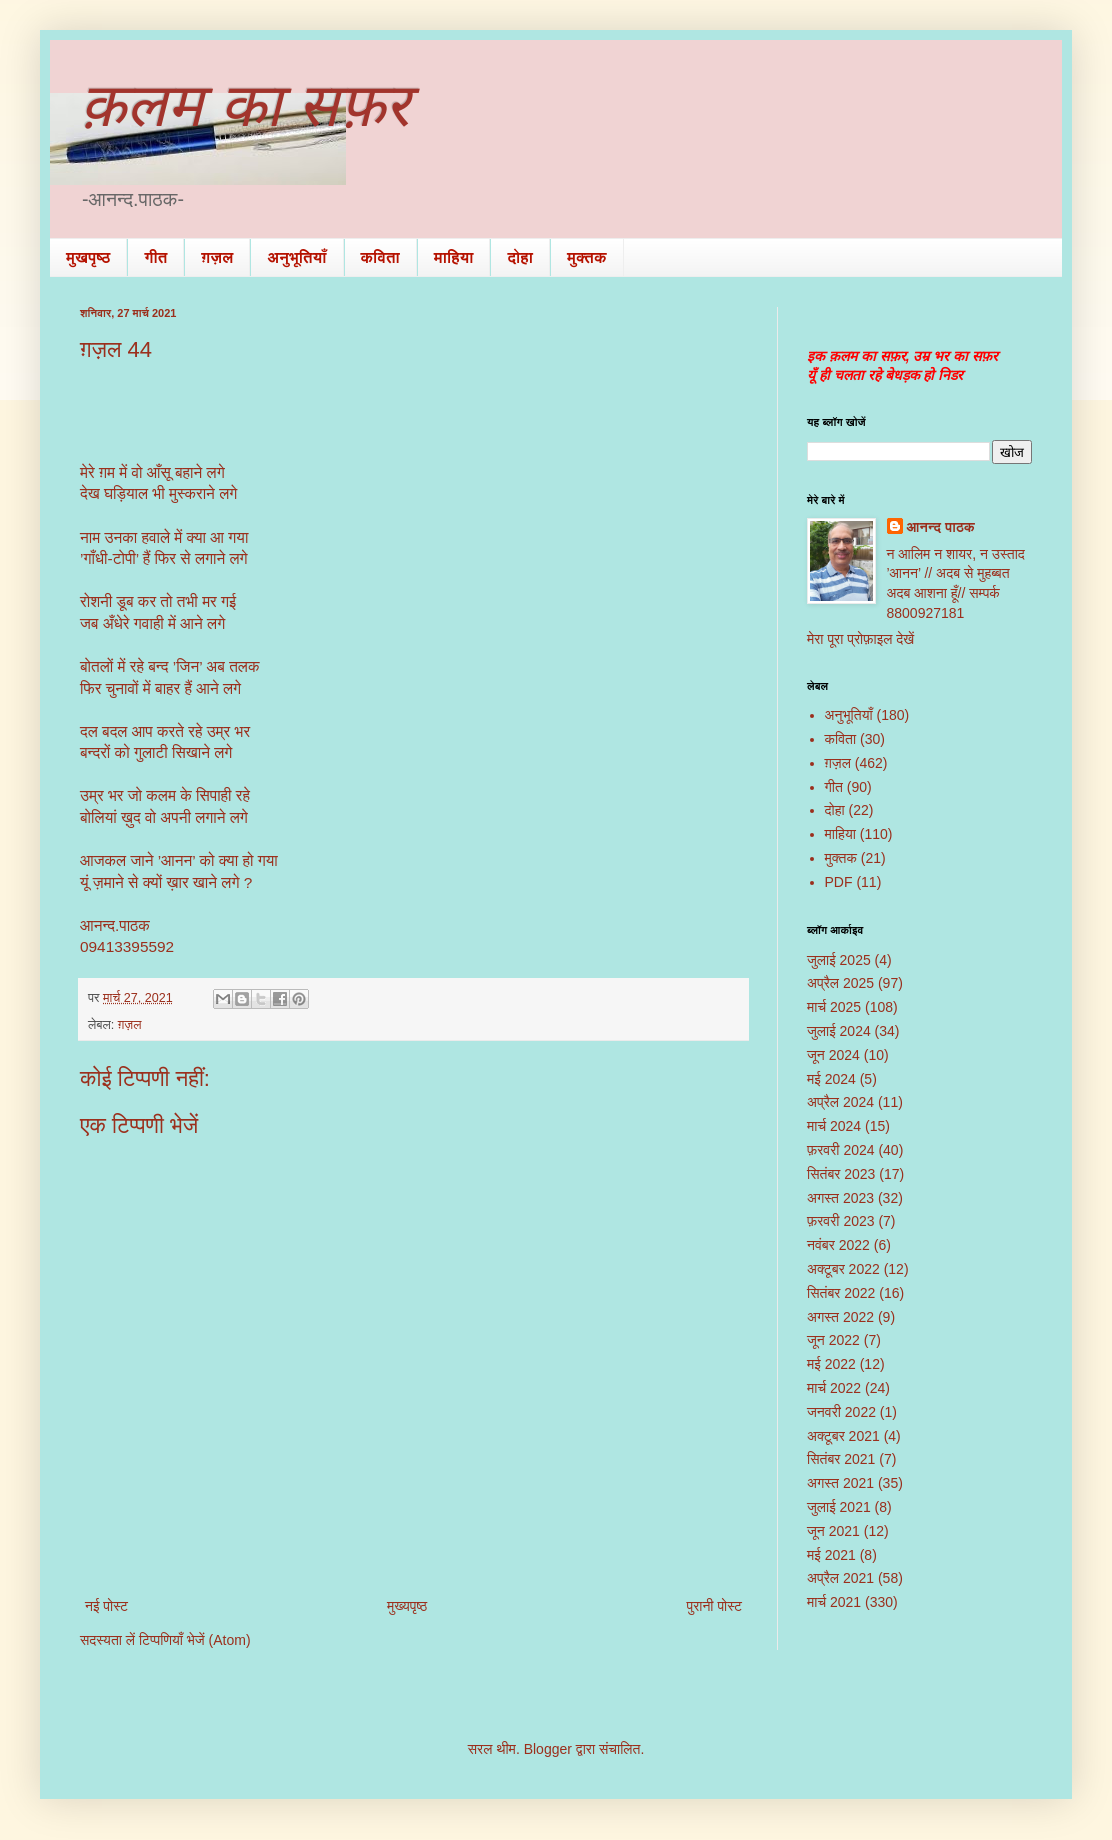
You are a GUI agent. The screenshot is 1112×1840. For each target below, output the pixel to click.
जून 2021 (833, 1531)
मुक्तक (587, 257)
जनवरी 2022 (841, 1412)
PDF (839, 882)
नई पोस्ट (106, 1606)
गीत (155, 257)
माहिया (454, 257)
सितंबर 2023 (841, 1174)
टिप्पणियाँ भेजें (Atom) (195, 1640)
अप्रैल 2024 (840, 1102)
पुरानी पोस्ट (714, 1606)
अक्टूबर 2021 (843, 1436)
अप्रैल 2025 (840, 983)
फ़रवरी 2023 (841, 1221)
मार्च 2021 (834, 1602)
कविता (380, 257)
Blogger (548, 1749)
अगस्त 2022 (840, 1317)
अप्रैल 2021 (840, 1578)
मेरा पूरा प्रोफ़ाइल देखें (860, 639)
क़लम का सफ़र (245, 105)
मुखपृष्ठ (88, 257)
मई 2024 (831, 1079)
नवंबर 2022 (838, 1245)
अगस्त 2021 (840, 1483)
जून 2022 (833, 1340)
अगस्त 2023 (840, 1198)
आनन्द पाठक (941, 527)
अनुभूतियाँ (296, 257)
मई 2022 (831, 1364)
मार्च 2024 (834, 1126)
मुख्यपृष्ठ (407, 1606)
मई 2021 (831, 1555)
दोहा (520, 257)
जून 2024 (833, 1055)
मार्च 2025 (834, 1007)
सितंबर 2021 (841, 1459)
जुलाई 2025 (839, 960)
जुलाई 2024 (839, 1031)
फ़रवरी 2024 (841, 1150)
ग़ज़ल (217, 257)
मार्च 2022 (834, 1388)
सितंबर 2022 (841, 1293)
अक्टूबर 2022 (843, 1269)
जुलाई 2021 (839, 1507)
